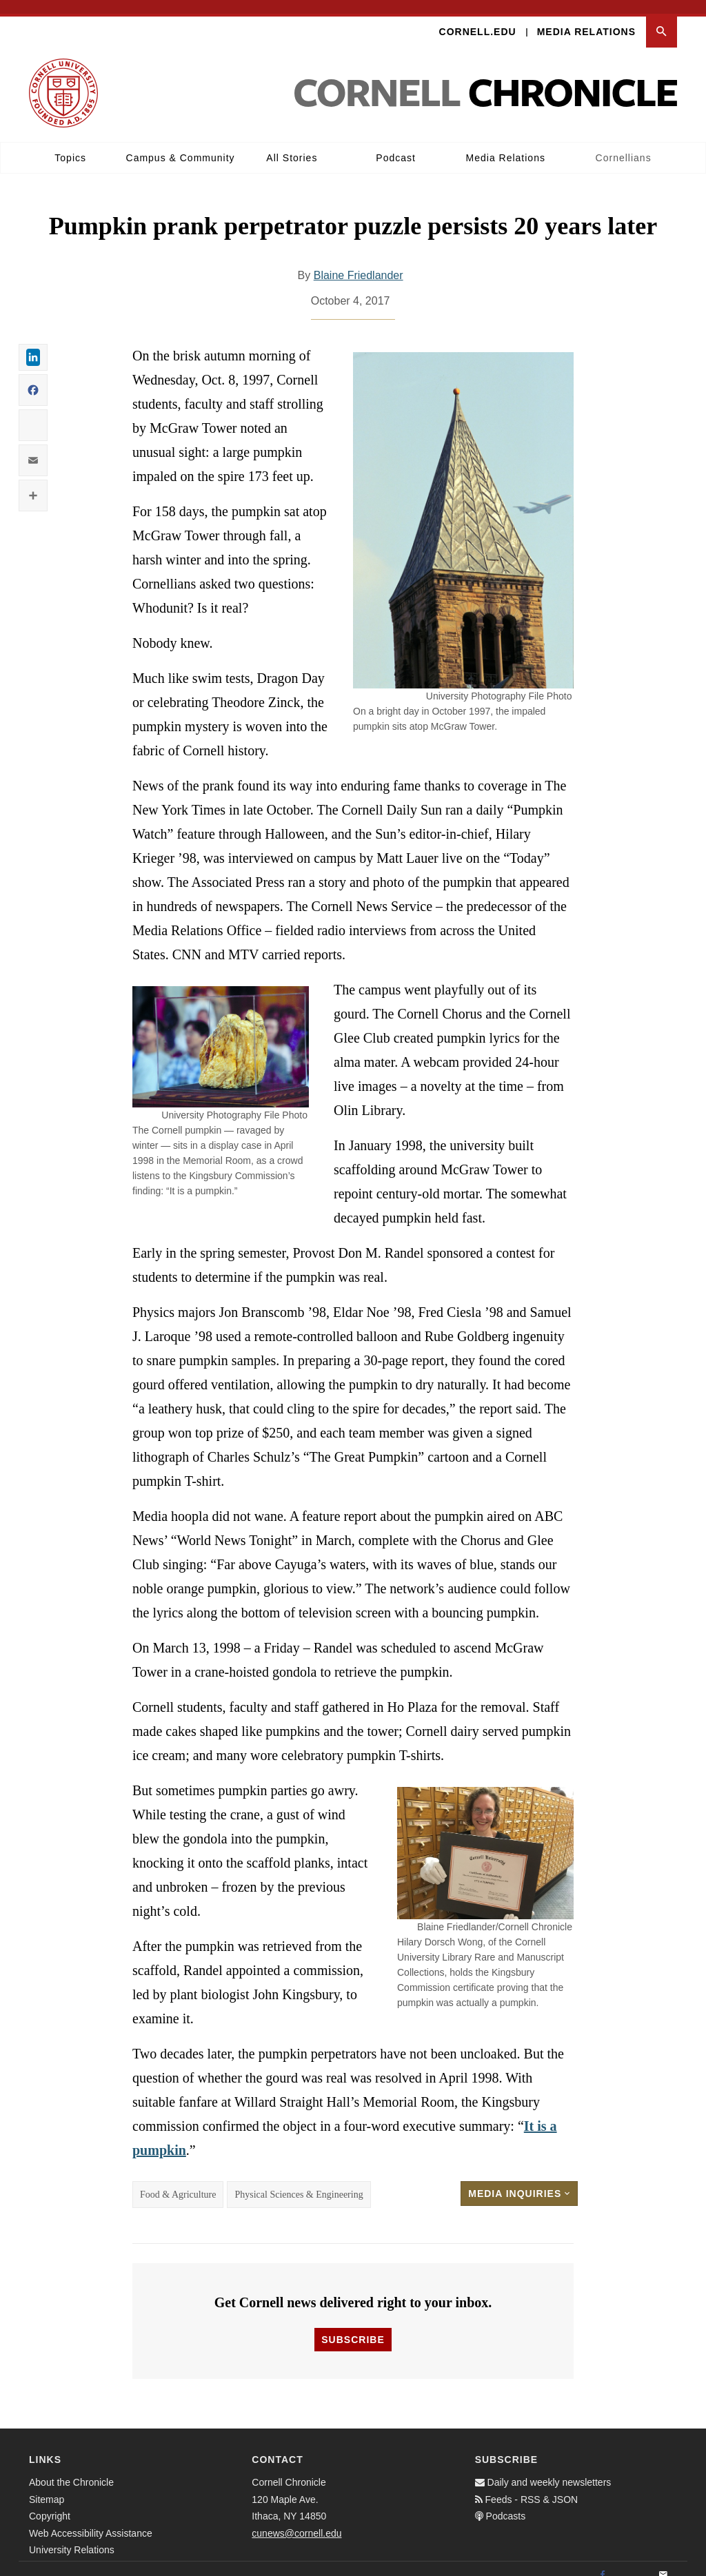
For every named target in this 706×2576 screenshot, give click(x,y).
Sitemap (46, 2485)
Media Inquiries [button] (519, 2179)
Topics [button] (70, 144)
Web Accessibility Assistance (90, 2519)
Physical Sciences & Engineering (298, 2181)
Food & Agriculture (178, 2181)
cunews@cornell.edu (296, 2519)
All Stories (291, 144)
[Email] (663, 2562)
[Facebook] (602, 2562)
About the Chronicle (71, 2469)
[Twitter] (633, 2562)
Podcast (396, 144)
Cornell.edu (477, 17)
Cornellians (624, 144)
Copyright (49, 2502)
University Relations (71, 2536)
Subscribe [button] (352, 2326)
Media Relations (586, 17)
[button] (661, 18)
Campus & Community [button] (180, 144)
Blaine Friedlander (358, 261)
